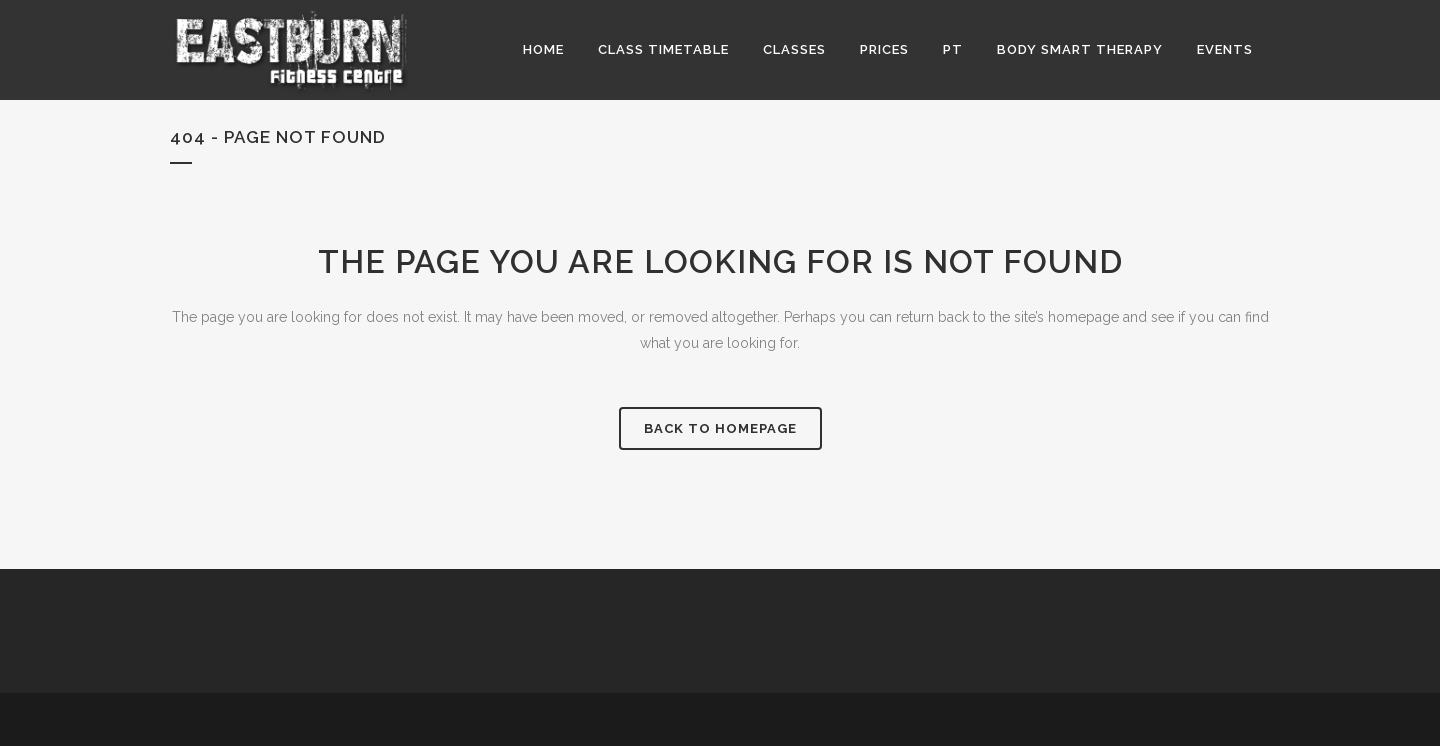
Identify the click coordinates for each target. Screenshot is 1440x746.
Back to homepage (720, 428)
